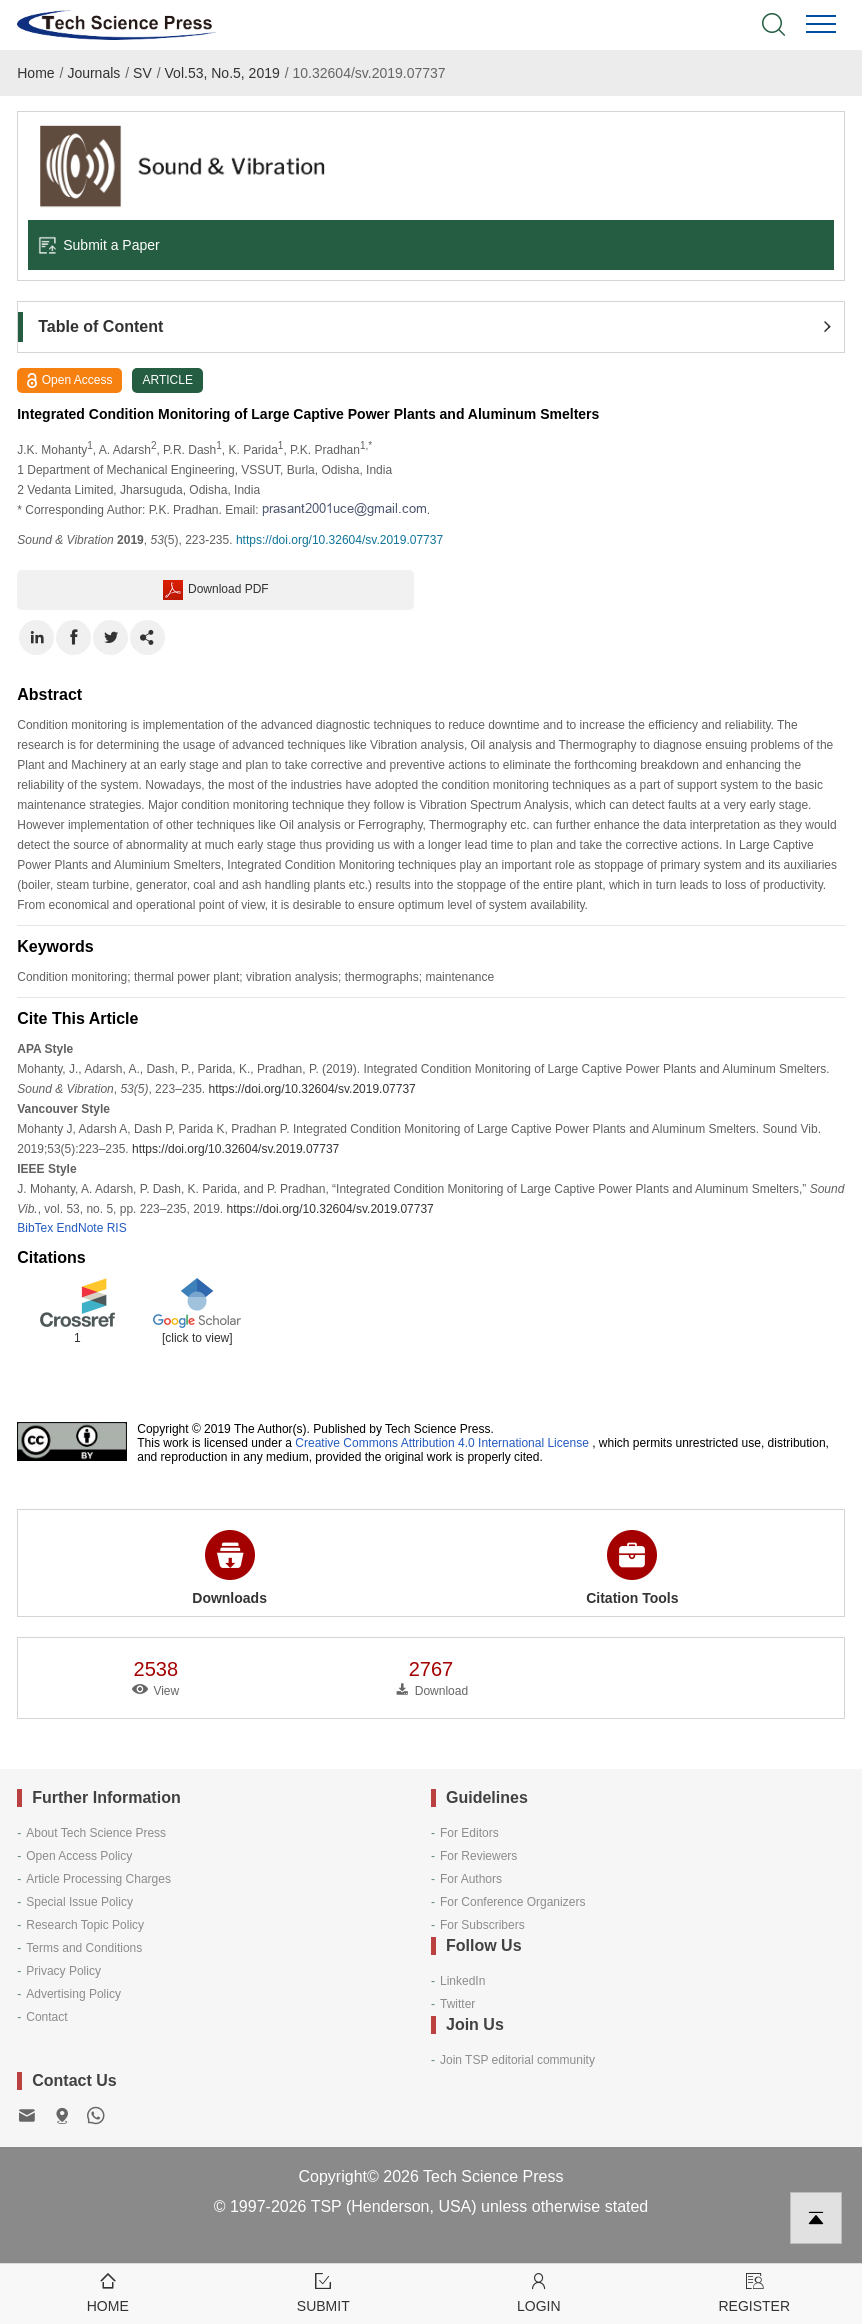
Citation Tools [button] (632, 1568)
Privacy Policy (63, 1971)
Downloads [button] (229, 1568)
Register (755, 2291)
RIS (117, 1228)
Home (35, 73)
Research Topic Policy (85, 1925)
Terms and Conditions (84, 1948)
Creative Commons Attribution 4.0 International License (442, 1443)
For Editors (469, 1833)
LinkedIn (462, 1981)
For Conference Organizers (512, 1902)
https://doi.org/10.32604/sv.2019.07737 (339, 540)
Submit (324, 2291)
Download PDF (216, 590)
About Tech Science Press (96, 1833)
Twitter (457, 2004)
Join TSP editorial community (517, 2060)
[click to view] (197, 1338)
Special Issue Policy (79, 1902)
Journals (93, 73)
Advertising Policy (73, 1994)
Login (539, 2291)
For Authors (471, 1879)
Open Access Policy (79, 1856)
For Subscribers (482, 1925)
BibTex (35, 1228)
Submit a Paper (99, 245)
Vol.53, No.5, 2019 (222, 73)
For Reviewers (478, 1856)
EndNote (80, 1228)
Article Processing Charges (98, 1879)
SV (142, 73)
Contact (46, 2017)
